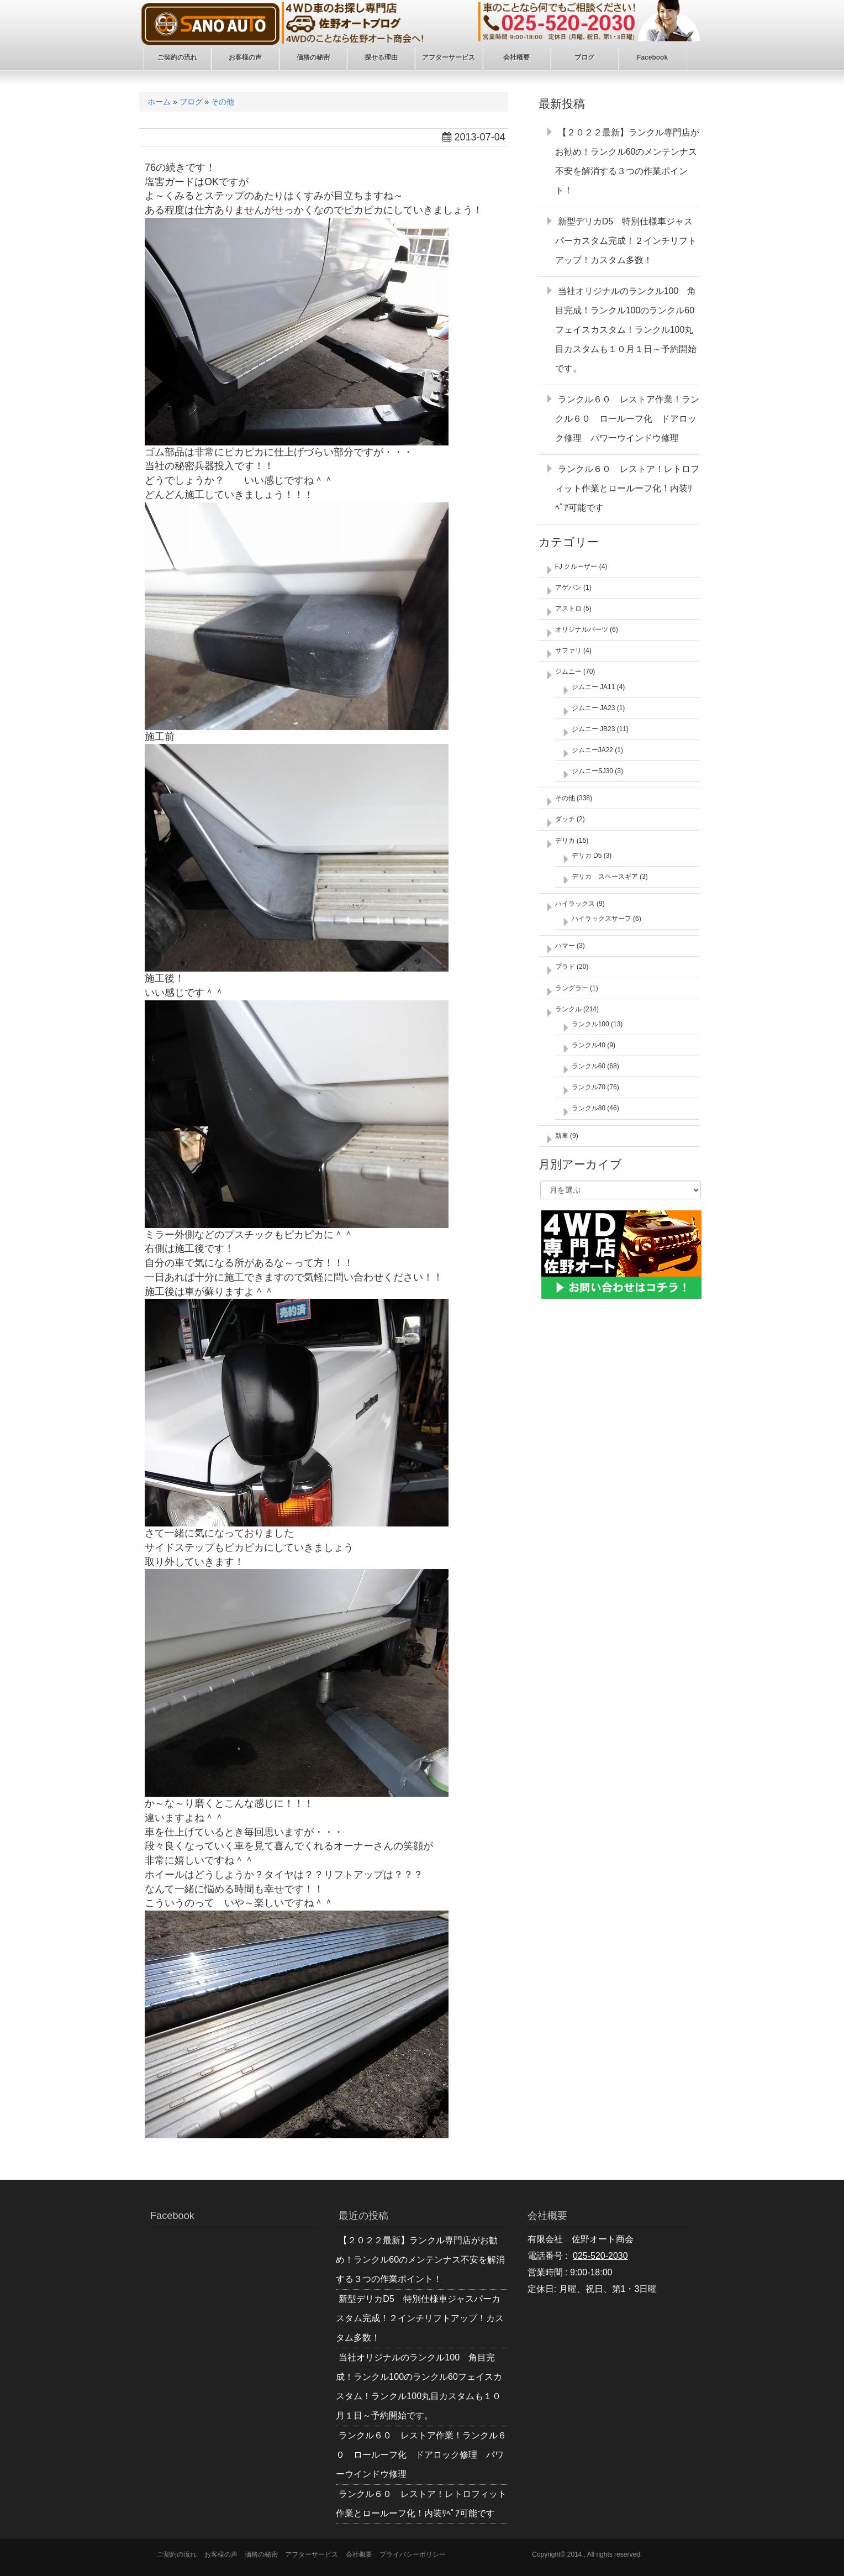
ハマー (565, 945)
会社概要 (359, 2554)
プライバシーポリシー (412, 2554)
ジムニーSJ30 (592, 771)
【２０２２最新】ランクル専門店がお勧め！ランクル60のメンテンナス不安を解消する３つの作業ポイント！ (420, 2260)
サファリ (568, 650)
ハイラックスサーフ (601, 918)
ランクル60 (588, 1066)
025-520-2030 (600, 2255)
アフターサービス (311, 2554)
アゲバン (568, 587)
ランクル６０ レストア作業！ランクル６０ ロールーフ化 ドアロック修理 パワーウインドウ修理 (627, 419)
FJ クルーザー (576, 566)
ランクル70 (588, 1087)
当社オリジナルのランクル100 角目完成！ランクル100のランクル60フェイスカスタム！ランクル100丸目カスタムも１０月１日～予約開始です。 (626, 329)
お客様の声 (221, 2554)
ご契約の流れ (177, 2554)
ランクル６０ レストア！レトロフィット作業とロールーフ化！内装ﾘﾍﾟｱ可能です (627, 488)
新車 (561, 1136)
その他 (222, 101)
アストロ (568, 608)
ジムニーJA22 (592, 750)
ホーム (159, 101)
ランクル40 (588, 1045)
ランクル (568, 1009)
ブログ (191, 101)
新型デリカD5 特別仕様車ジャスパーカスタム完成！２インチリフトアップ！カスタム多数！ (626, 241)
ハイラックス (575, 903)
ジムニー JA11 (593, 687)
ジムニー (568, 671)
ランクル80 (588, 1108)
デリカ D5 (587, 855)
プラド (565, 966)
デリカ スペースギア (605, 876)
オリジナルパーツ (581, 629)
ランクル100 (590, 1024)
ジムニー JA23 (593, 708)
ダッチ (565, 819)
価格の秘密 (261, 2554)
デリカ (565, 840)
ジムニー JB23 (593, 729)
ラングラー (571, 988)
